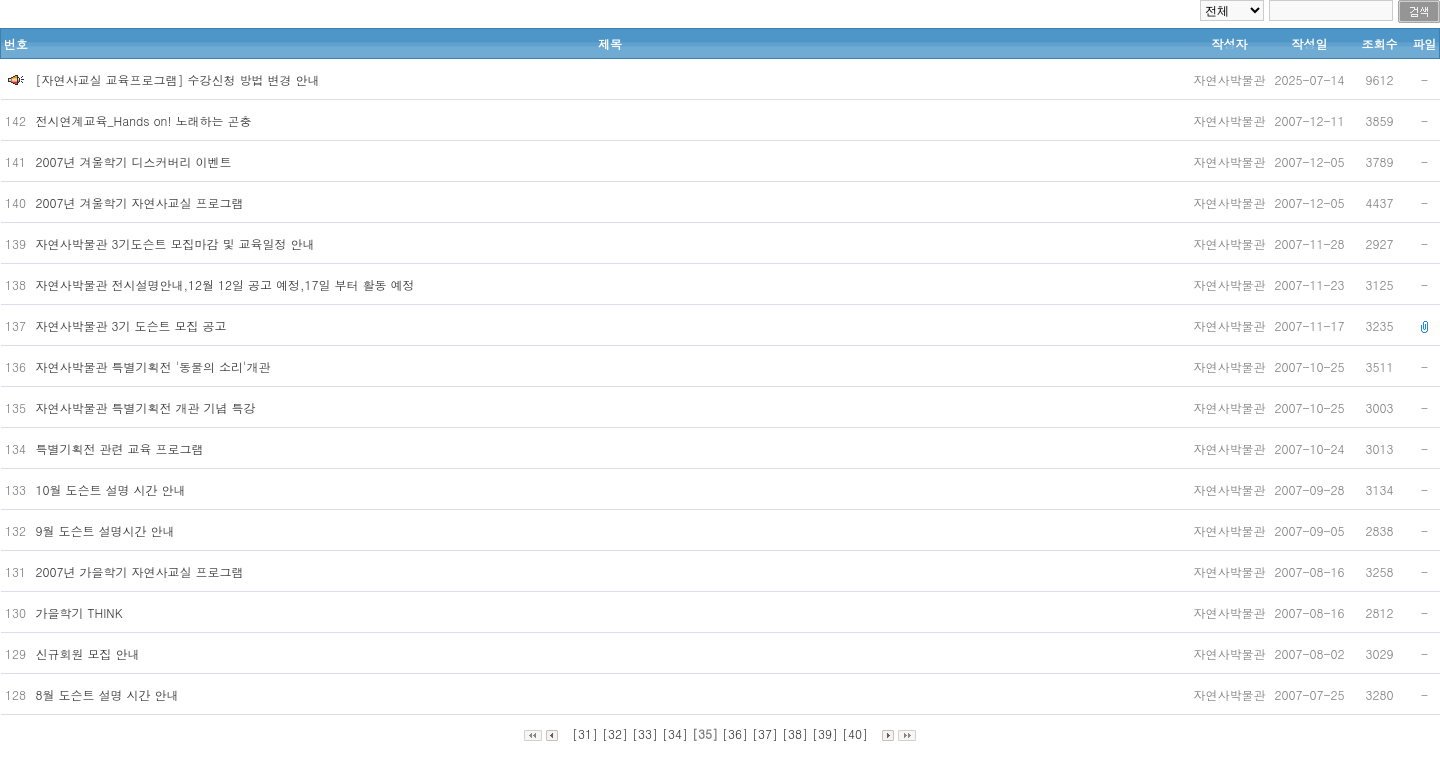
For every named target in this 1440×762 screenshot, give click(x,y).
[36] (735, 733)
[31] (585, 733)
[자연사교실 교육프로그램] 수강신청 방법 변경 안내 (178, 79)
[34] (675, 733)
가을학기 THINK (81, 612)
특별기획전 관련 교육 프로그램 (122, 448)
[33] (645, 733)
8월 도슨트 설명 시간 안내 (109, 694)
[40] (855, 733)
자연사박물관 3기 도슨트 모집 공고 (133, 325)
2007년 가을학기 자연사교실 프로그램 (142, 571)
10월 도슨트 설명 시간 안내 (113, 489)
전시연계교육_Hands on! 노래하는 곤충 (146, 120)
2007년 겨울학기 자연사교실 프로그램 (142, 202)
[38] (795, 733)
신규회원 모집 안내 (90, 653)
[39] (825, 733)
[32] (615, 733)
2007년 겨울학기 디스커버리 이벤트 (136, 161)
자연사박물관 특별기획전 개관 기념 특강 (148, 407)
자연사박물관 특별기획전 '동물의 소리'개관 (155, 366)
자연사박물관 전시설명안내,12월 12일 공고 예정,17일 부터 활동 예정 (227, 284)
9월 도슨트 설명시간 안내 (107, 530)
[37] (765, 733)
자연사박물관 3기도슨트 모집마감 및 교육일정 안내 (177, 243)
